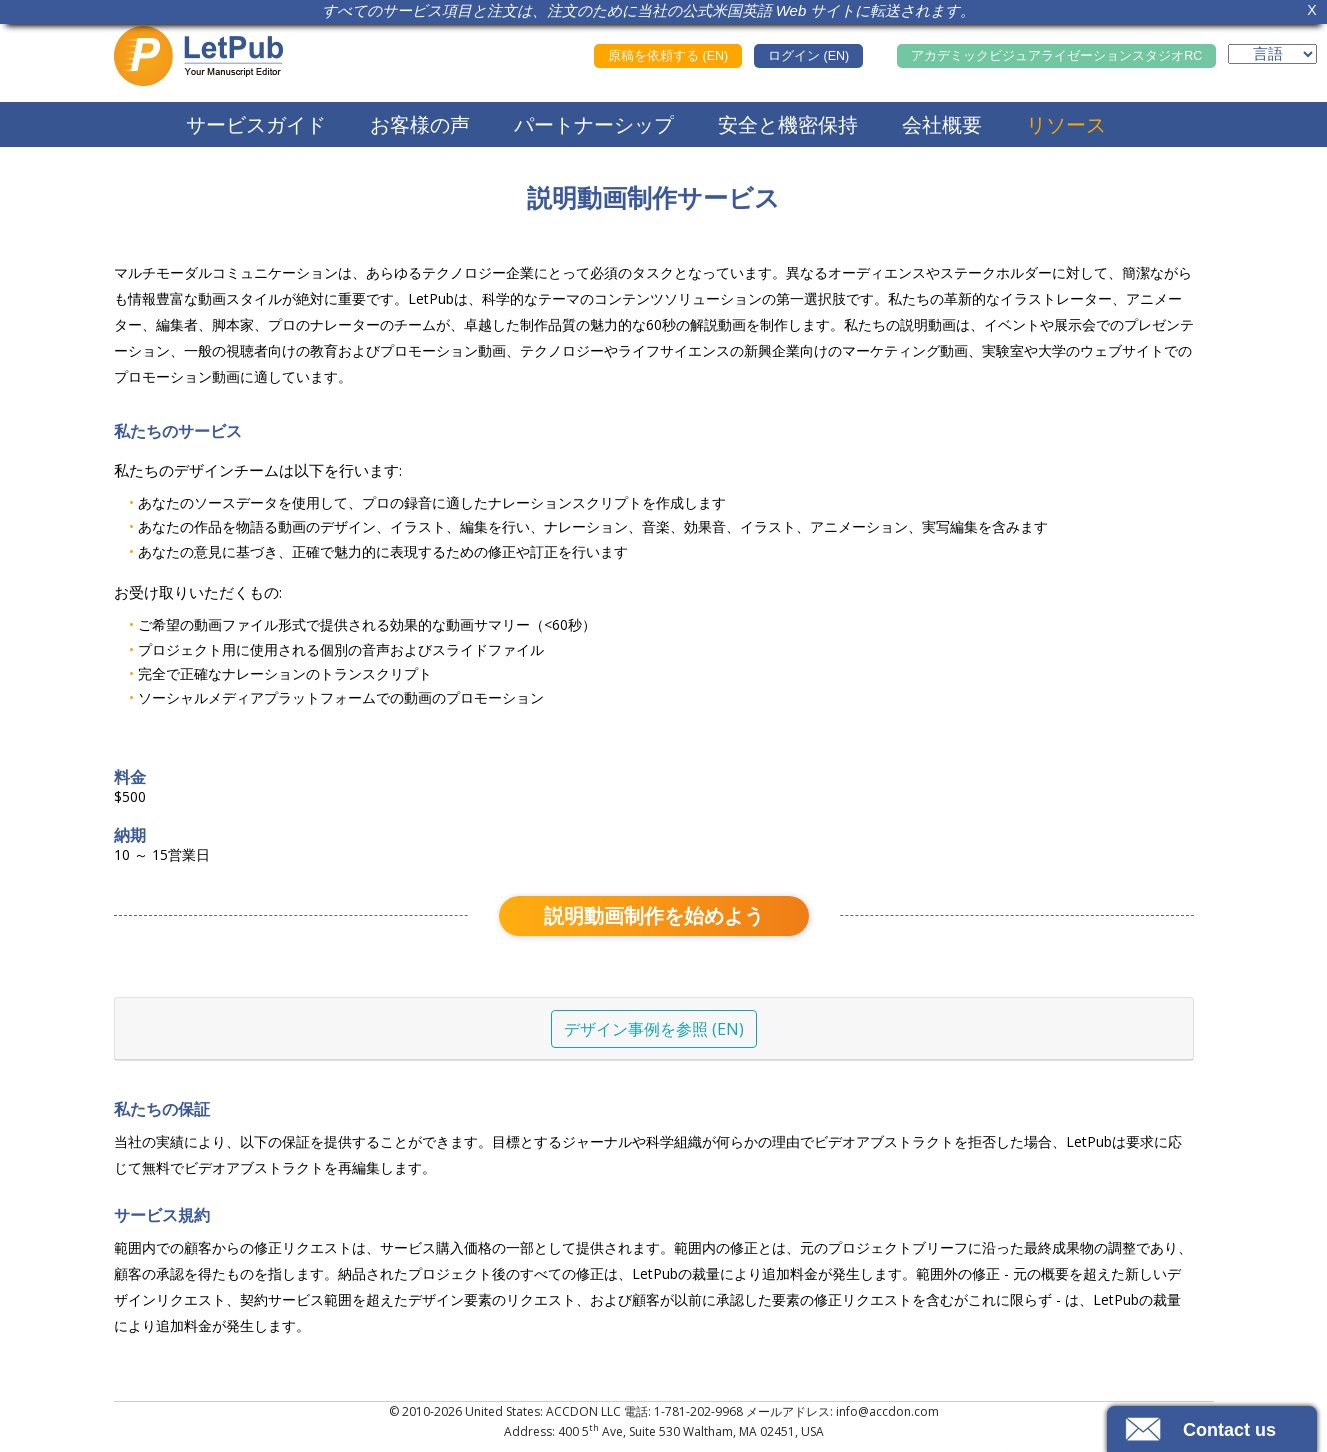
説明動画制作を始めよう (654, 915)
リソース (1066, 124)
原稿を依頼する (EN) (668, 56)
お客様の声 (420, 124)
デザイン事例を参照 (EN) (654, 1029)
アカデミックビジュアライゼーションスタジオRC (1056, 56)
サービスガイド (256, 124)
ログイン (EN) (808, 56)
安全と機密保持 (788, 124)
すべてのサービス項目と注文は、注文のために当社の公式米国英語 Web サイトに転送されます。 (649, 10)
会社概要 (942, 124)
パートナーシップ (594, 124)
